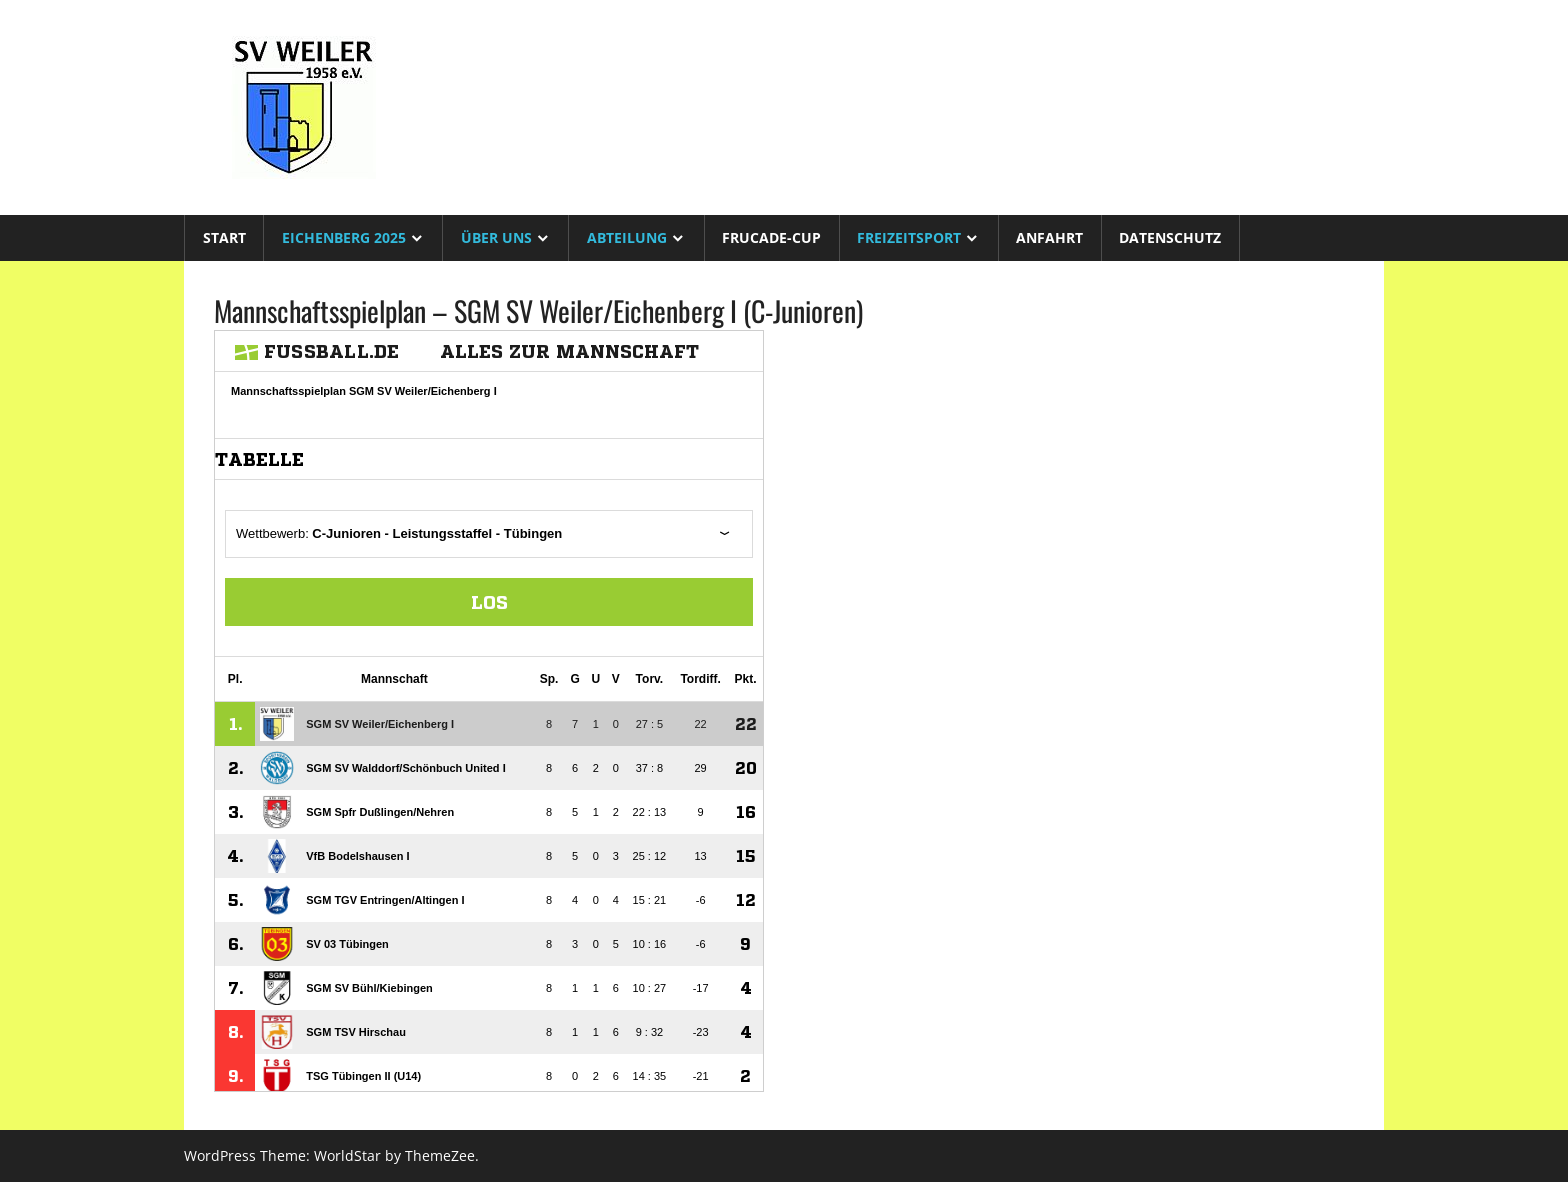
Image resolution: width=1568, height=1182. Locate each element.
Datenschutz (1170, 237)
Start (224, 237)
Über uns (496, 237)
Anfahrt (1049, 237)
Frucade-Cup (771, 237)
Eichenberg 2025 (344, 237)
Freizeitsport (909, 237)
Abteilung (627, 237)
